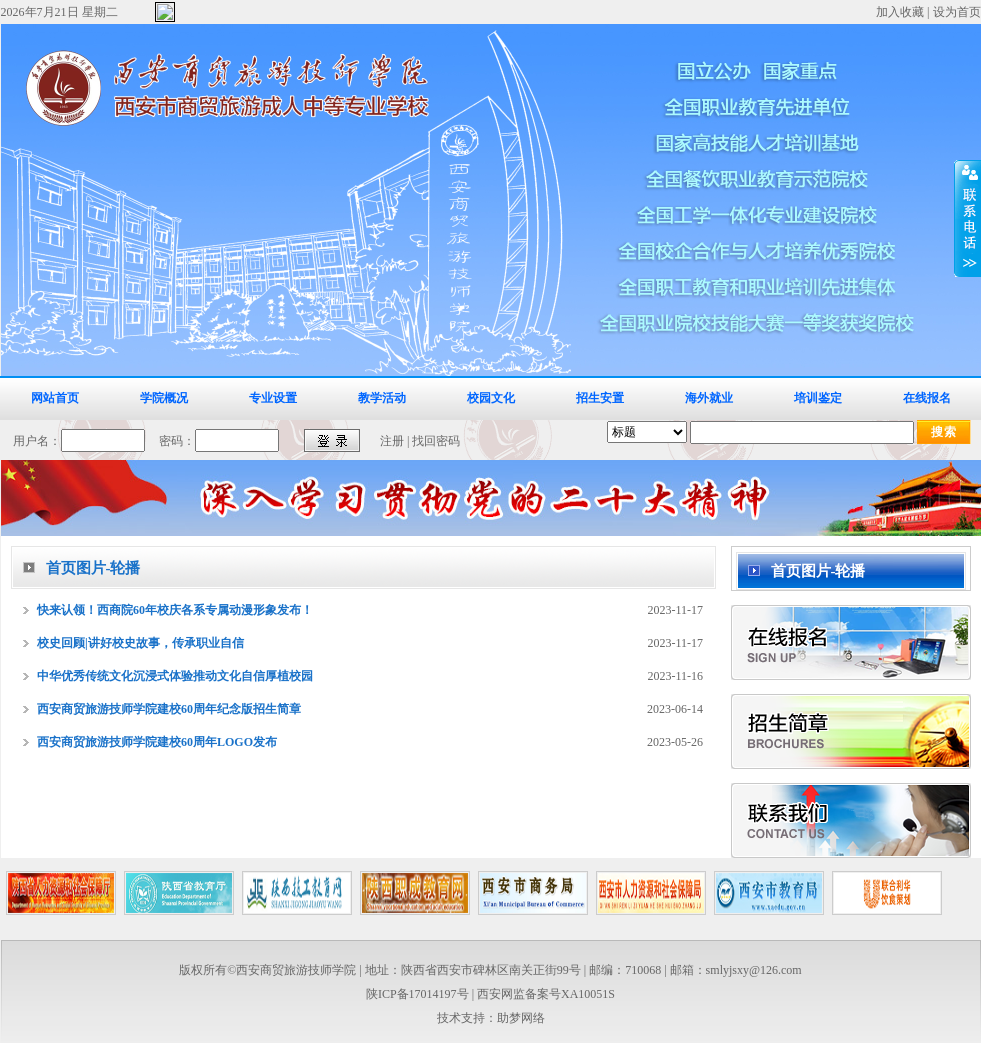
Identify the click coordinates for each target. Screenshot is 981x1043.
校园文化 (491, 398)
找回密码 (436, 441)
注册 (392, 441)
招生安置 (600, 398)
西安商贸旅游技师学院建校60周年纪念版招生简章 (169, 709)
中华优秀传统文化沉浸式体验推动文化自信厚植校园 (175, 676)
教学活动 (382, 398)
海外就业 (709, 398)
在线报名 (927, 398)
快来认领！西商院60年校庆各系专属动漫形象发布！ (175, 610)
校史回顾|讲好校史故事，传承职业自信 (140, 643)
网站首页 (55, 398)
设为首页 (957, 12)
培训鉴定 (818, 398)
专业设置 (273, 398)
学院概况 (164, 398)
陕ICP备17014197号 (417, 994)
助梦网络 (521, 1018)
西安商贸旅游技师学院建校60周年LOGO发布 (157, 742)
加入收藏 (900, 12)
